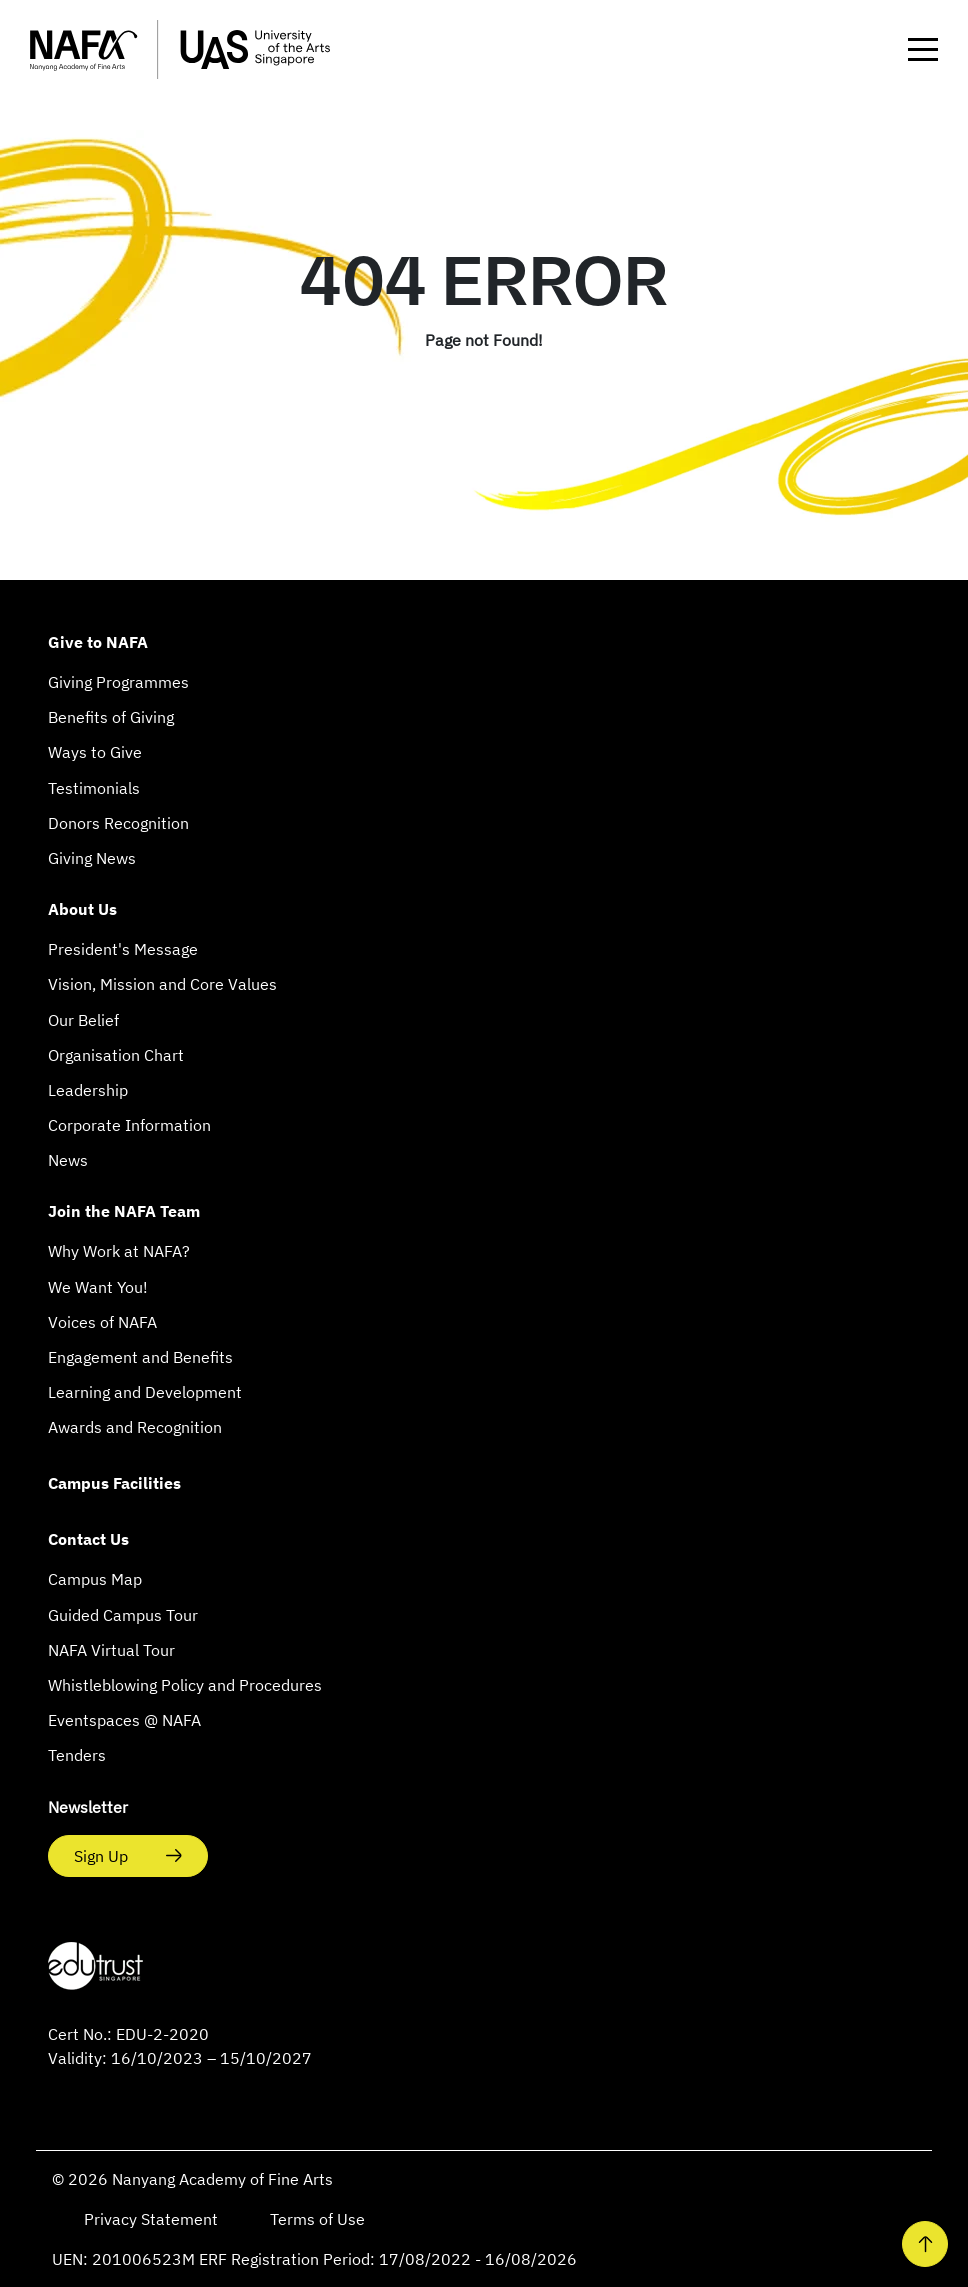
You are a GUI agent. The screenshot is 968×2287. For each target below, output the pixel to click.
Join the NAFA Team (124, 1211)
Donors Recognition (118, 823)
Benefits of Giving (111, 717)
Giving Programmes (118, 682)
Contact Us (88, 1539)
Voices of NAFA (102, 1322)
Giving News (92, 858)
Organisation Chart (116, 1055)
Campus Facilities (114, 1483)
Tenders (77, 1755)
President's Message (123, 949)
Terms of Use (317, 2219)
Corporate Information (129, 1125)
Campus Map (95, 1579)
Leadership (88, 1090)
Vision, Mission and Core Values (162, 984)
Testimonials (94, 788)
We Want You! (98, 1287)
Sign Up (103, 1856)
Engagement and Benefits (140, 1357)
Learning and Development (145, 1392)
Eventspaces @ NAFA (124, 1720)
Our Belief (83, 1020)
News (68, 1160)
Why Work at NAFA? (119, 1251)
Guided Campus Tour (123, 1615)
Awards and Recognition (135, 1427)
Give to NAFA (98, 642)
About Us (82, 909)
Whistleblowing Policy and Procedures (185, 1685)
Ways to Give (95, 752)
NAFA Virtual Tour (111, 1650)
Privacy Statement (153, 2219)
